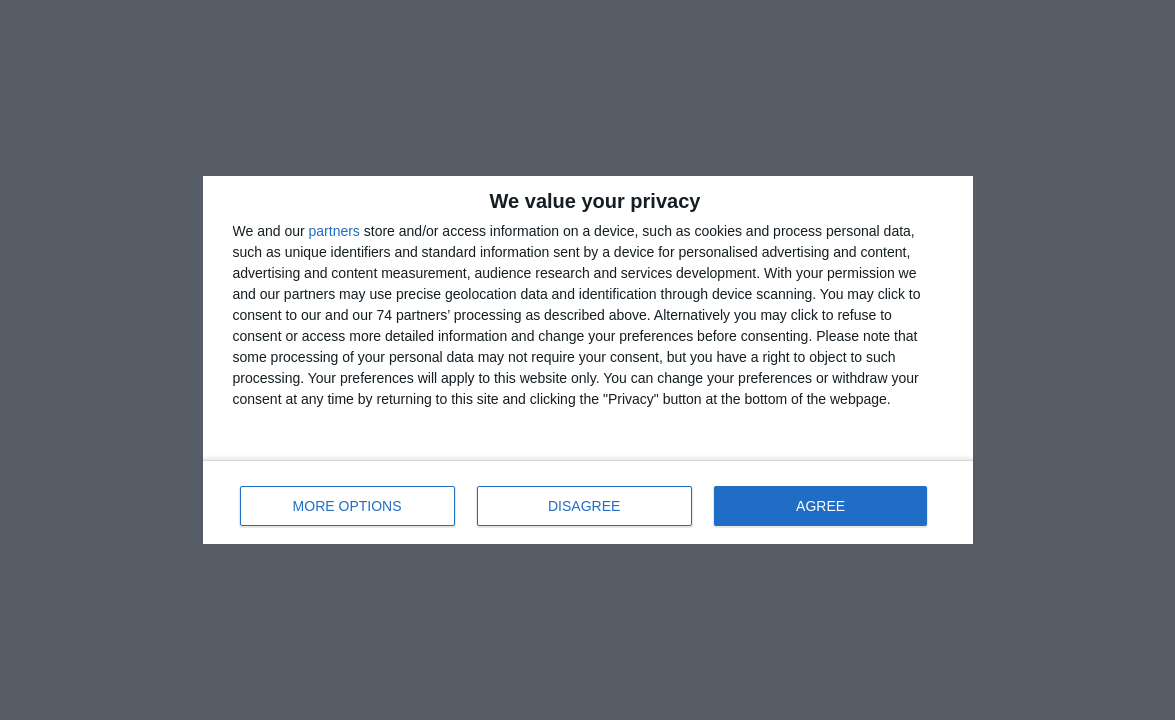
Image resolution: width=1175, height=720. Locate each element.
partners (334, 231)
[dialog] (588, 360)
